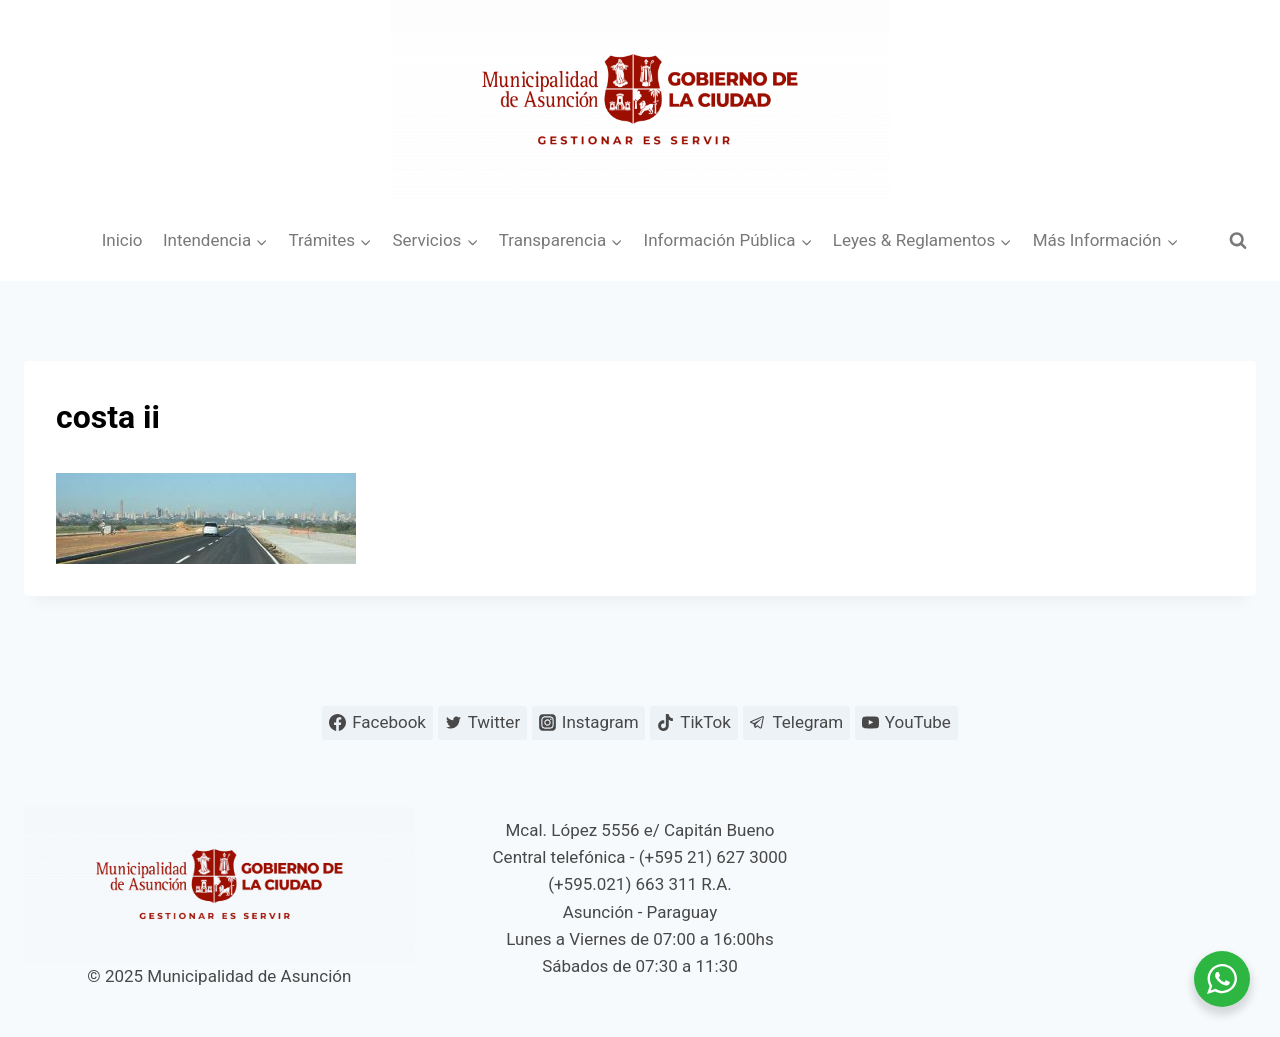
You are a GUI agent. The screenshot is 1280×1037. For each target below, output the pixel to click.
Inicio (122, 240)
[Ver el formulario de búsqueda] (1238, 241)
